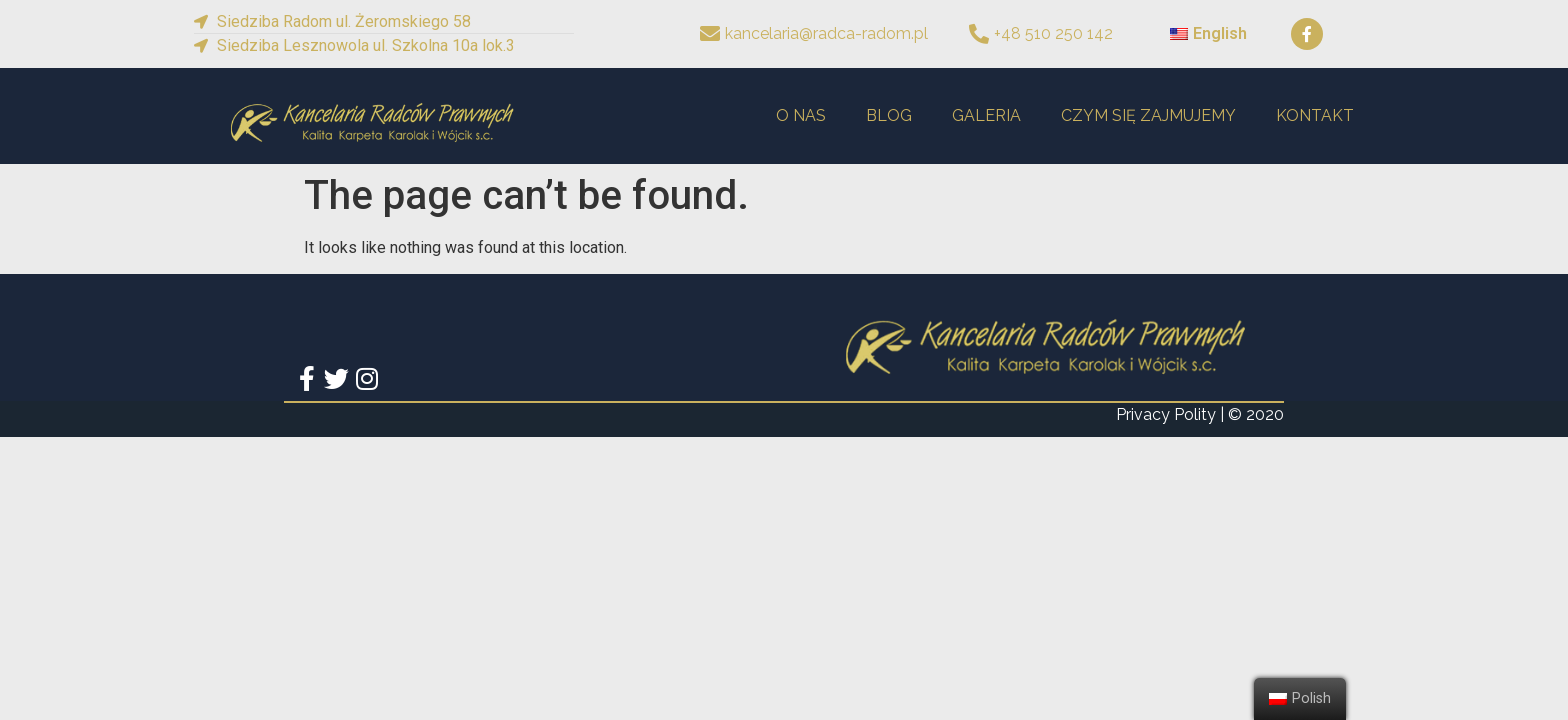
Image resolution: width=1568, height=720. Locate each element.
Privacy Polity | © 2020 (1200, 414)
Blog (889, 115)
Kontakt (1315, 115)
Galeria (986, 115)
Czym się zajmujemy (1148, 115)
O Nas (801, 115)
